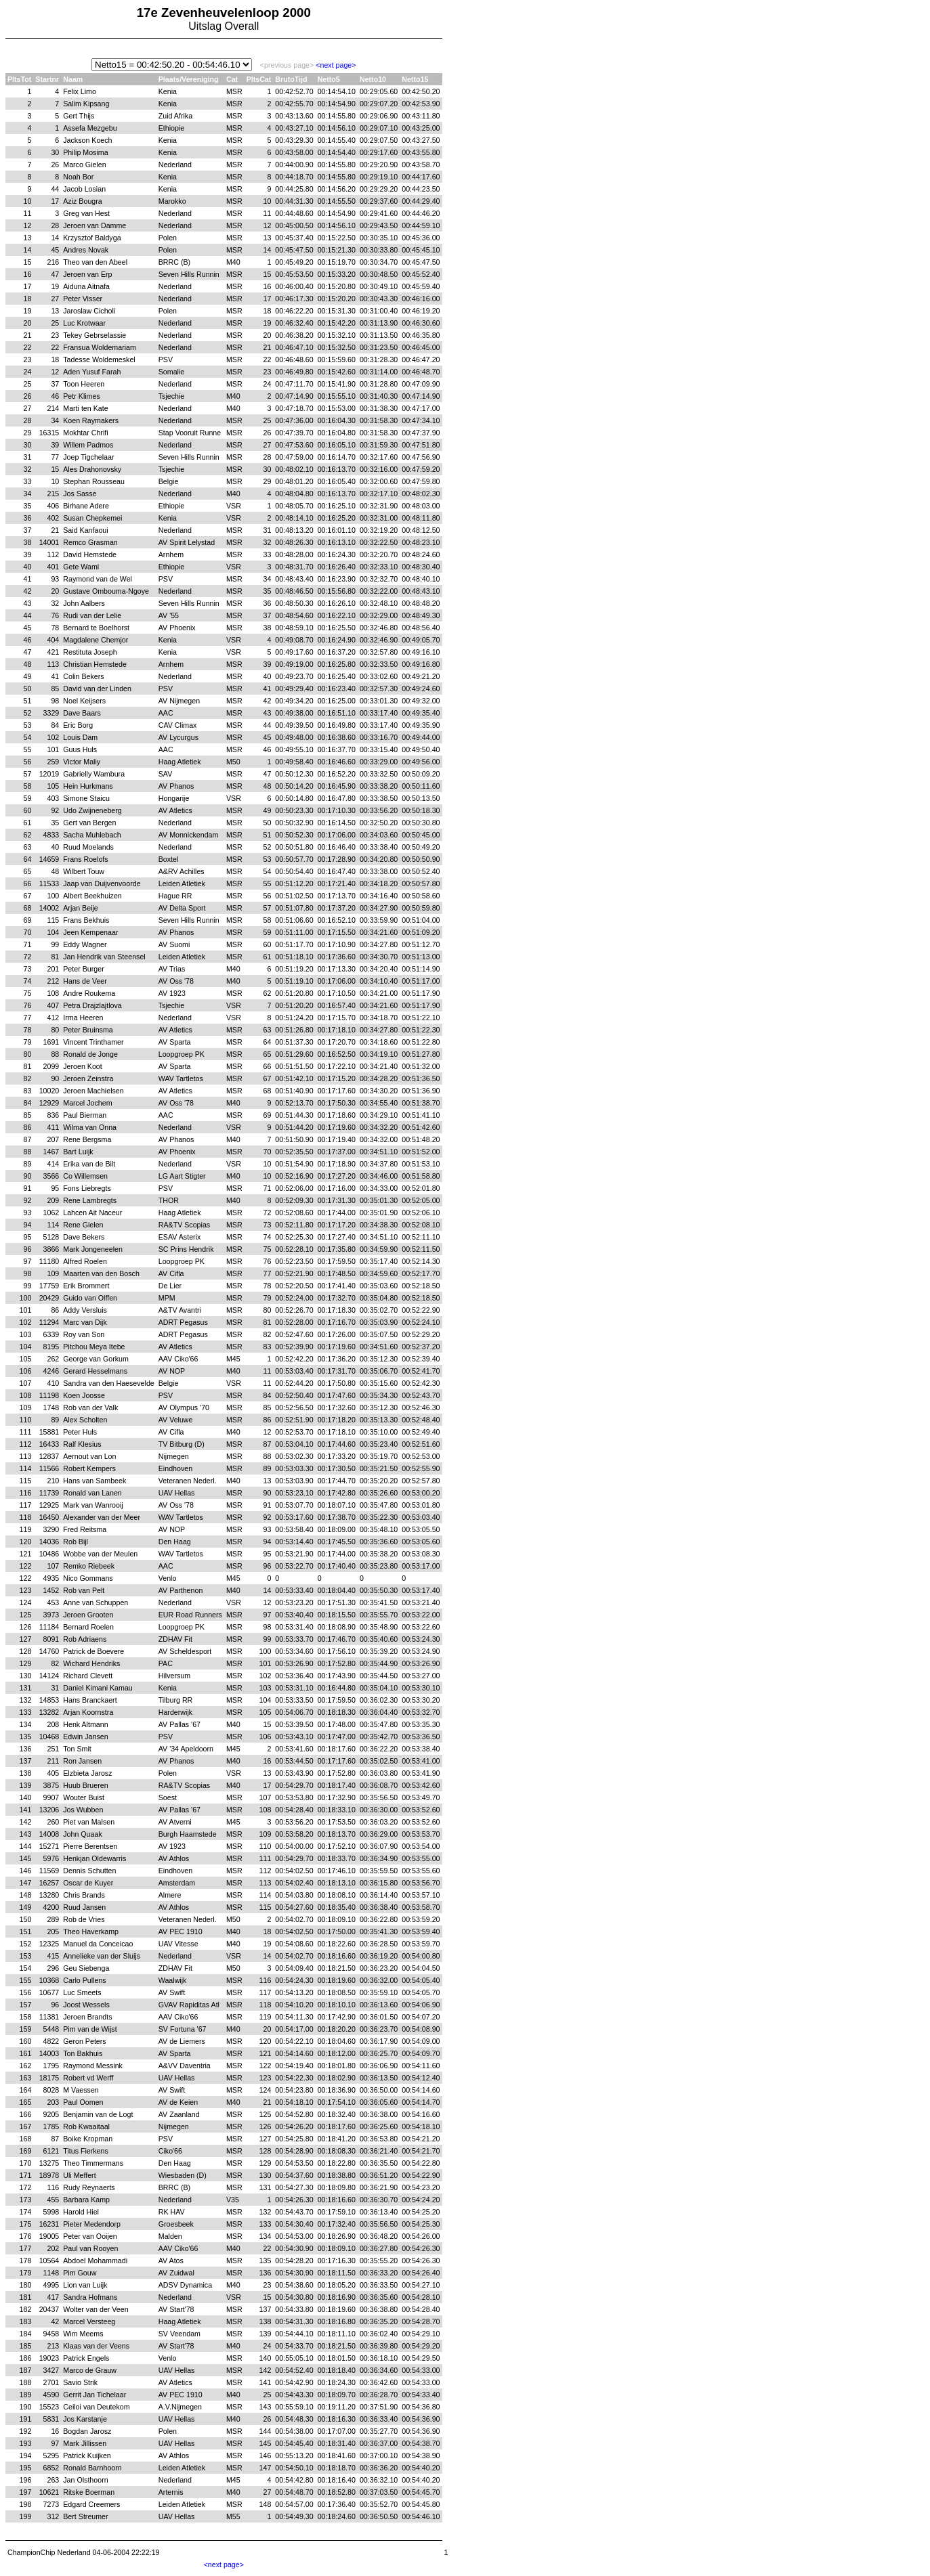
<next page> (336, 65)
